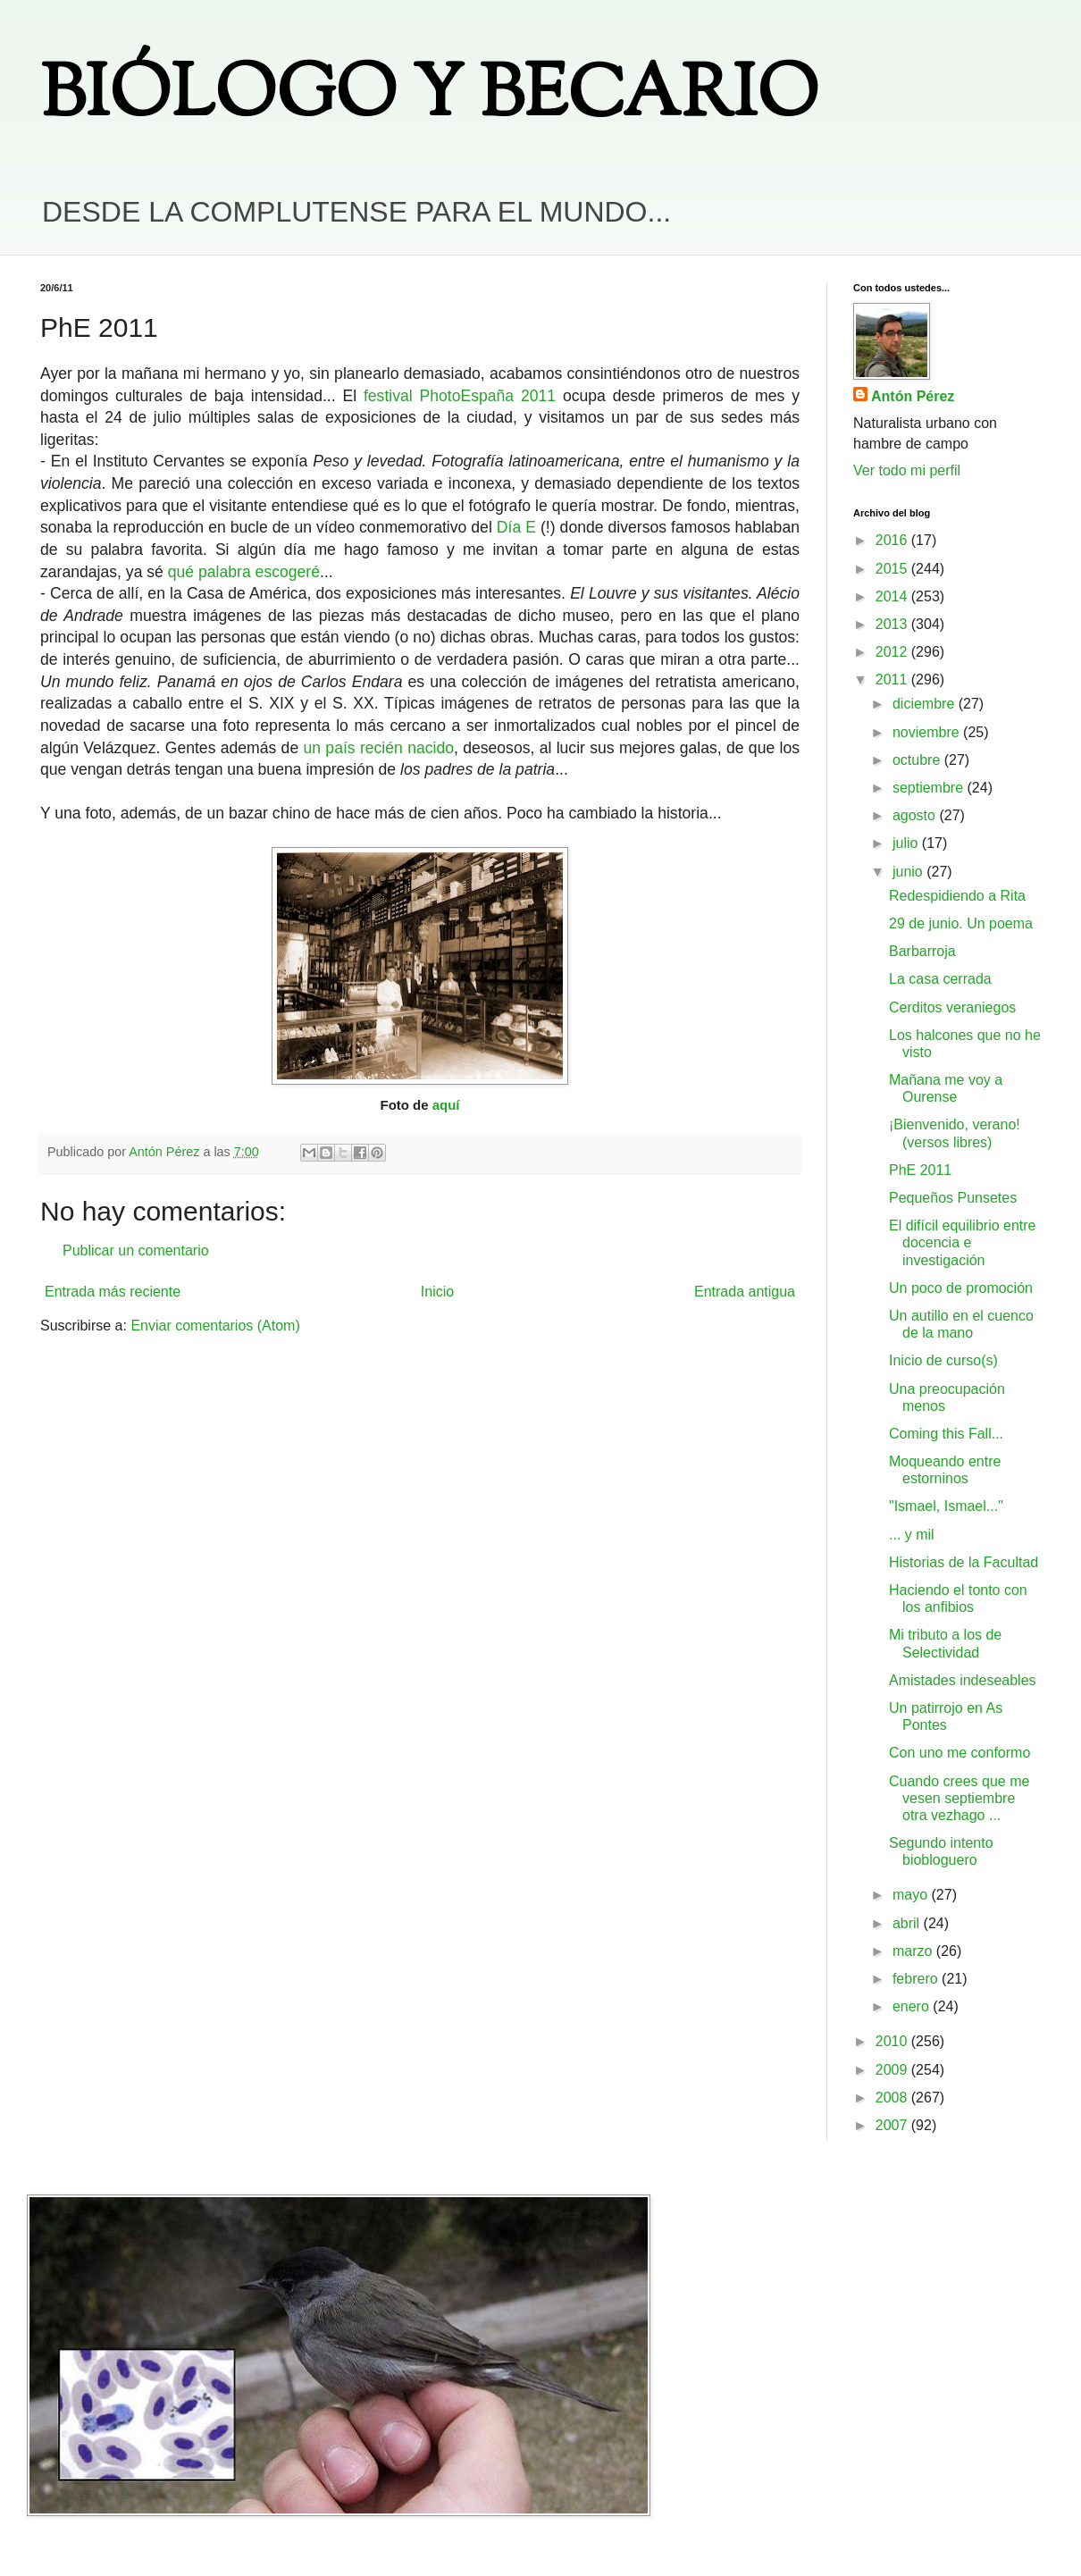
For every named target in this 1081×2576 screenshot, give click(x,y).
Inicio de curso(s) (943, 1360)
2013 (893, 624)
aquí (446, 1104)
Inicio (437, 1291)
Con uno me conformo (959, 1752)
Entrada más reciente (112, 1291)
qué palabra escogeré (244, 572)
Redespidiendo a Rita (957, 895)
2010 (893, 2041)
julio (907, 843)
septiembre (930, 787)
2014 (893, 596)
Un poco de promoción (961, 1288)
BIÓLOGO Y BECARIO (429, 97)
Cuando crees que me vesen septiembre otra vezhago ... (959, 1798)
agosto (915, 815)
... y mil (911, 1534)
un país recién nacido (379, 748)
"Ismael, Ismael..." (946, 1506)
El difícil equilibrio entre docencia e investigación (962, 1242)
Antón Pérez (912, 396)
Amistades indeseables (962, 1680)
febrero (917, 1978)
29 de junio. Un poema (961, 923)
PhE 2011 (920, 1170)
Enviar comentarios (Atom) (214, 1325)
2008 (893, 2097)
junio (909, 871)
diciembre (925, 703)
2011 (893, 679)
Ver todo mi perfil (906, 470)
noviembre (927, 732)
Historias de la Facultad (963, 1562)
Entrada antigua (744, 1291)
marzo (914, 1951)
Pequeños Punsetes (953, 1197)
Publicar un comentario (136, 1250)
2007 (893, 2125)
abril (908, 1923)
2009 (893, 2069)
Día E (516, 527)
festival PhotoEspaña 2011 (460, 396)
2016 (893, 540)
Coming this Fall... (946, 1433)
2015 (893, 568)
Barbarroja (922, 951)
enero (912, 2006)
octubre (918, 760)
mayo (912, 1894)
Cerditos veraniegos (952, 1007)
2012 (893, 651)
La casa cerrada (940, 978)
